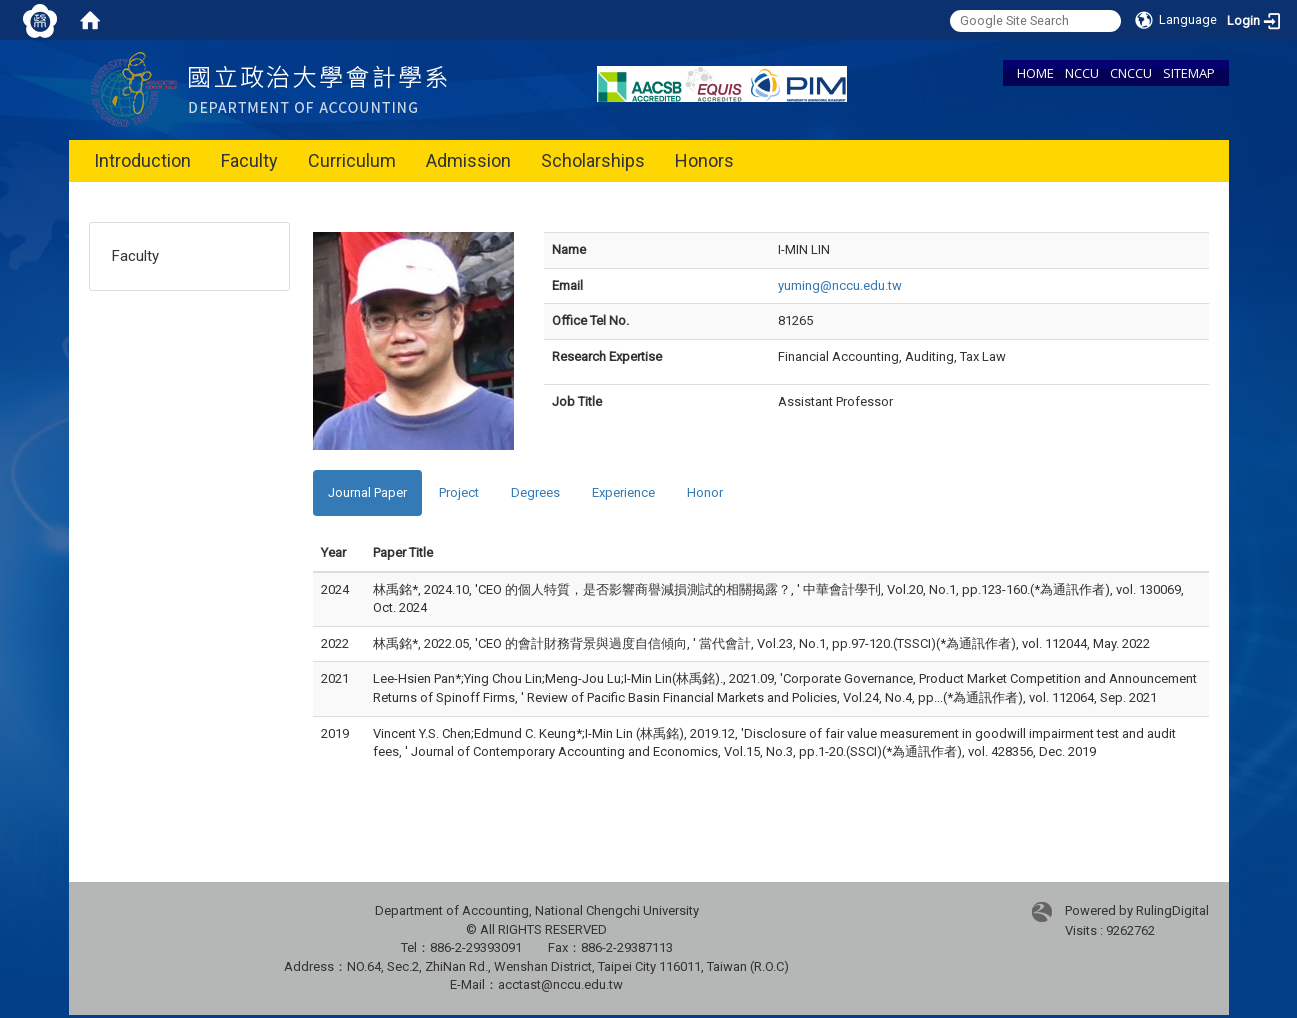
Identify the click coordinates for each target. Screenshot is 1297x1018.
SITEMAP (1189, 73)
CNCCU (1131, 73)
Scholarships (593, 160)
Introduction (142, 160)
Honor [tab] (705, 492)
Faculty (249, 160)
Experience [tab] (623, 492)
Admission (468, 160)
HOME (1035, 73)
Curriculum (352, 160)
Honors (704, 160)
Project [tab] (459, 492)
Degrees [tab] (535, 492)
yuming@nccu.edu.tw (840, 285)
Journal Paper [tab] (367, 492)
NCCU (1082, 73)
